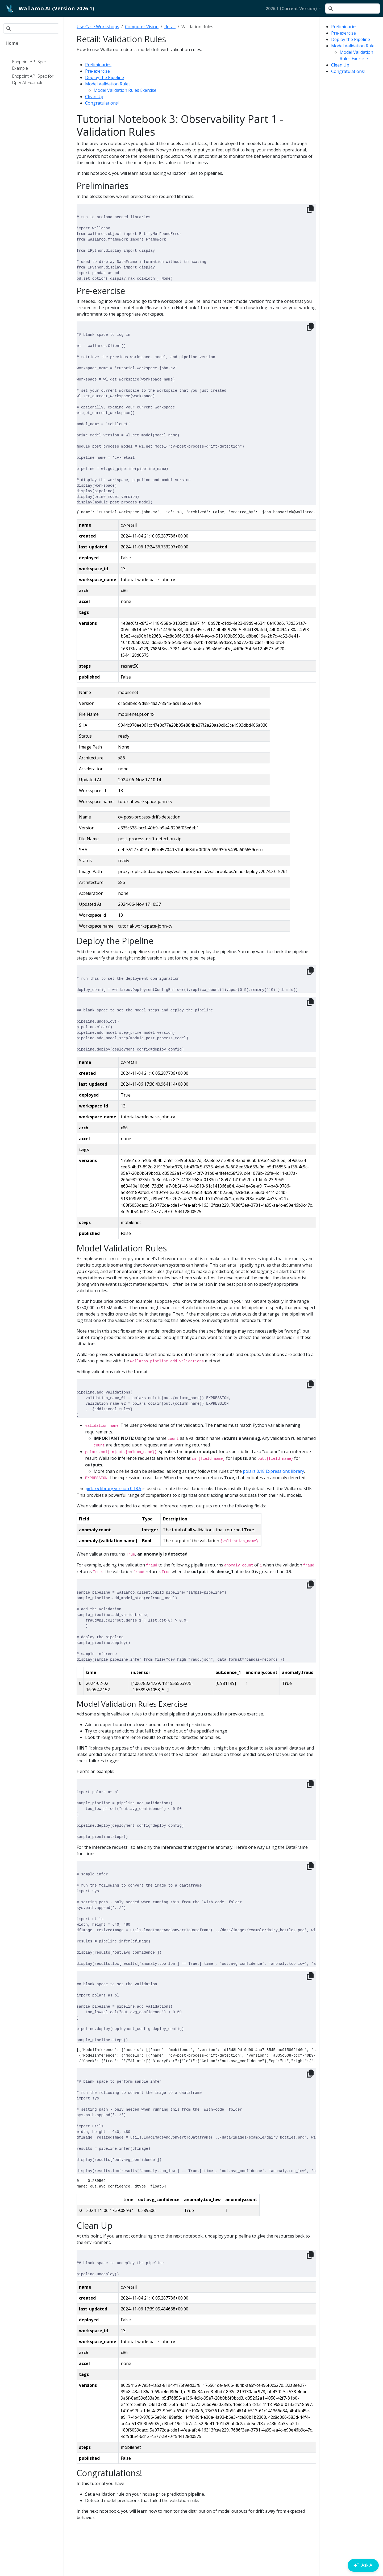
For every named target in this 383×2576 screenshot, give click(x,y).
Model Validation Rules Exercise (125, 90)
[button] (293, 8)
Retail (170, 27)
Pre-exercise (343, 33)
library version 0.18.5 (113, 1488)
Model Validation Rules (354, 46)
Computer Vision (142, 27)
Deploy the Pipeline (350, 39)
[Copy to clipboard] (310, 209)
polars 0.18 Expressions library (273, 1471)
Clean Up (340, 65)
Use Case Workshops (98, 27)
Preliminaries (344, 27)
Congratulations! (348, 71)
